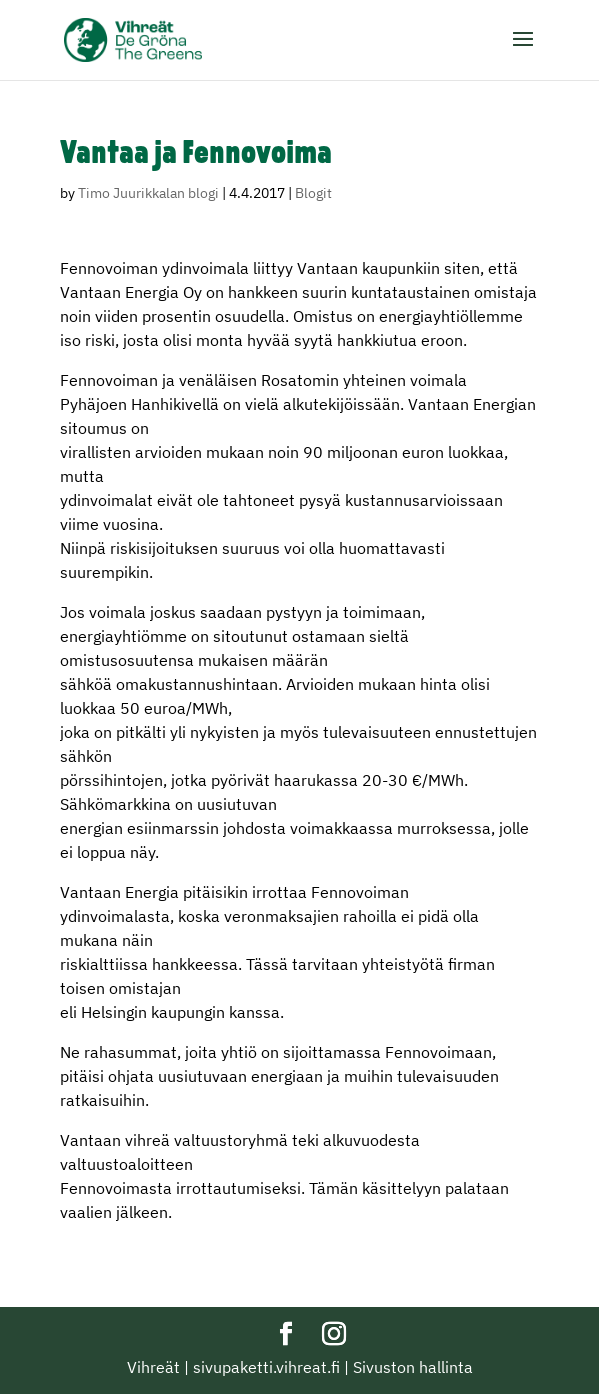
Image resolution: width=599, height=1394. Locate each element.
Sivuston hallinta (413, 1367)
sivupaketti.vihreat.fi (266, 1367)
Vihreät (153, 1367)
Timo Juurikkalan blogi (148, 193)
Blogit (313, 193)
